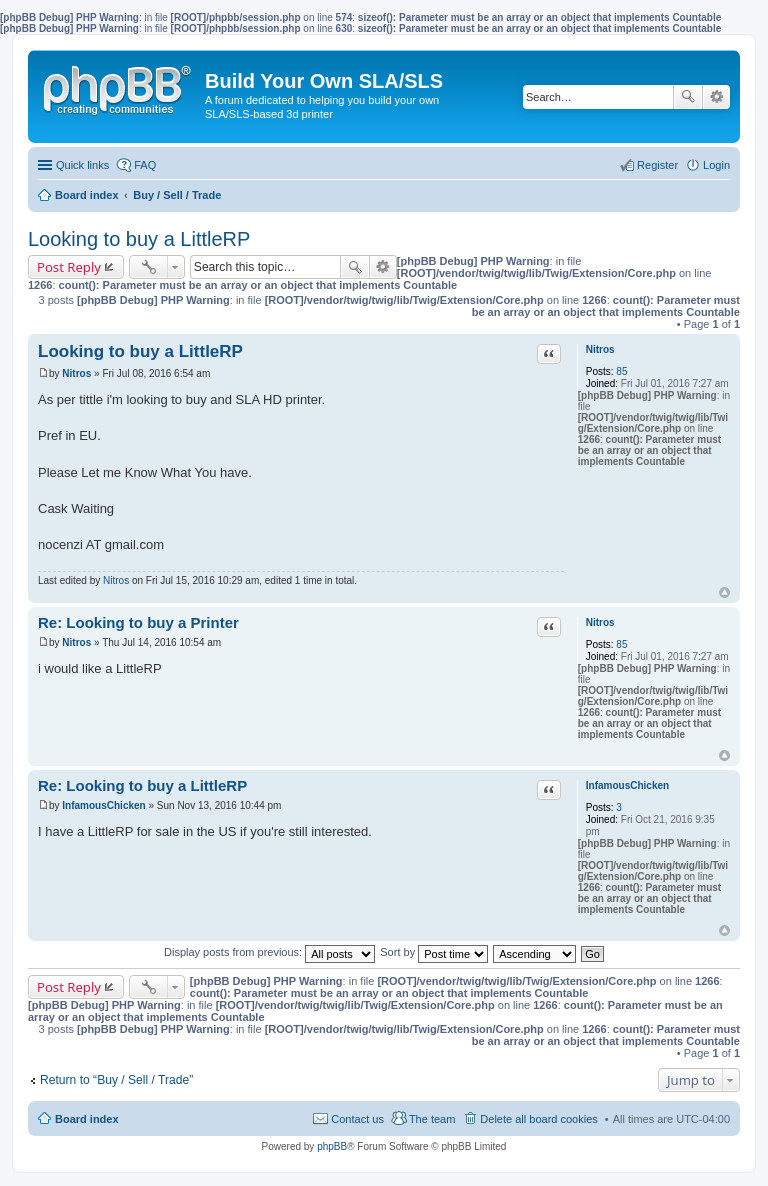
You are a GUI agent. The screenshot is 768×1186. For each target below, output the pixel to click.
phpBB (332, 1146)
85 (621, 371)
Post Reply (69, 267)
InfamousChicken (627, 785)
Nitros (600, 349)
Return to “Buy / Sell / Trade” (116, 1080)
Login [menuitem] (716, 165)
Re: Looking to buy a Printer (138, 622)
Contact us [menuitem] (357, 1119)
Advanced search (716, 97)
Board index (87, 1119)
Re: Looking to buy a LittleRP (142, 785)
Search (688, 97)
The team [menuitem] (432, 1119)
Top (724, 592)
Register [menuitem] (657, 165)
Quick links (82, 165)
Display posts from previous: (269, 952)
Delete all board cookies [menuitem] (538, 1119)
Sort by (434, 952)
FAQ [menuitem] (145, 165)
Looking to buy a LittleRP (139, 239)
